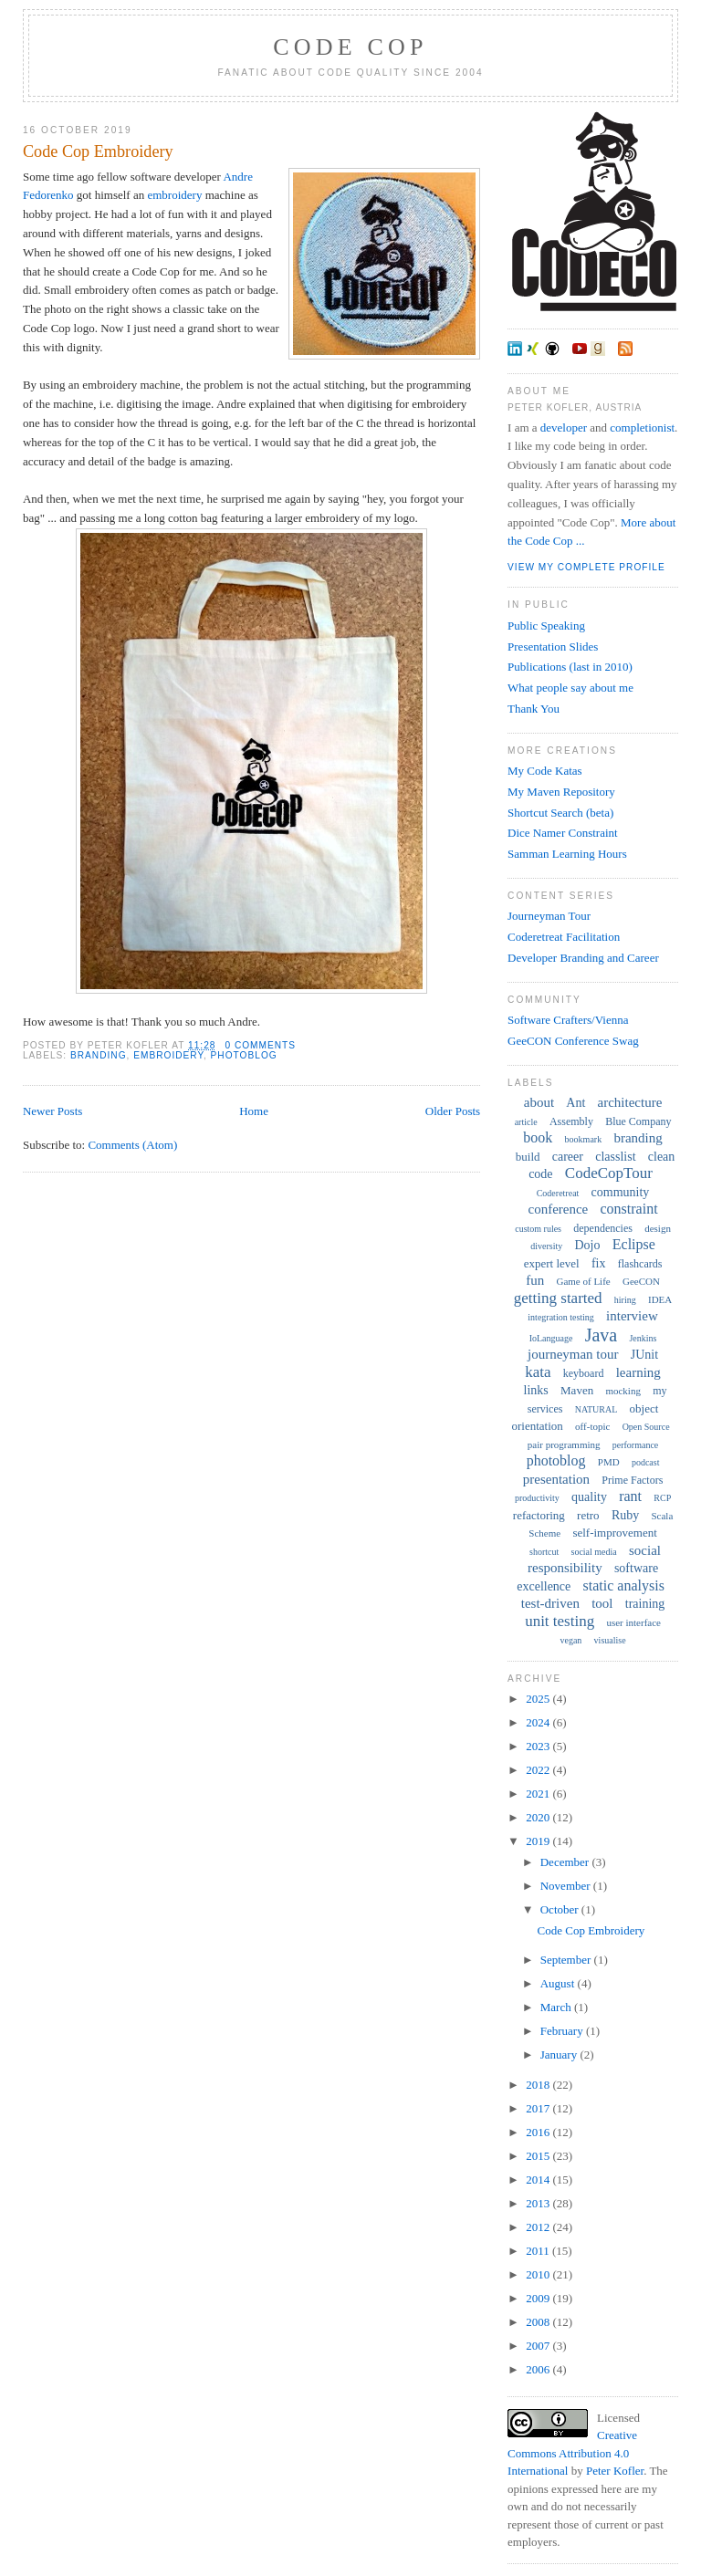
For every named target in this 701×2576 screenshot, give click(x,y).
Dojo (588, 1245)
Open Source (646, 1427)
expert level (552, 1263)
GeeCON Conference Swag (573, 1041)
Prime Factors (632, 1480)
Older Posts (452, 1111)
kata (537, 1372)
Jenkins (642, 1338)
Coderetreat (558, 1193)
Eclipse (633, 1244)
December (566, 1862)
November (566, 1886)
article (526, 1122)
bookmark (583, 1139)
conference (558, 1209)
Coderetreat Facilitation (563, 937)
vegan (570, 1640)
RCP (662, 1498)
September (567, 1959)
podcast (646, 1462)
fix (598, 1263)
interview (632, 1316)
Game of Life (583, 1281)
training (645, 1604)
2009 (539, 2298)
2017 (539, 2108)
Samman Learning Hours (567, 853)
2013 (539, 2203)
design (657, 1228)
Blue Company (638, 1121)
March (557, 2007)
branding (98, 1055)
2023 (539, 1746)
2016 (539, 2132)
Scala (662, 1515)
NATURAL (596, 1409)
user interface (633, 1622)
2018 (539, 2084)
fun (535, 1280)
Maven (576, 1390)
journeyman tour (573, 1354)
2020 (539, 1817)
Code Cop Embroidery (98, 151)
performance (635, 1445)
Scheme (544, 1533)
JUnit (644, 1354)
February (563, 2031)
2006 (539, 2369)
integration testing (561, 1317)
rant (630, 1496)
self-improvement (614, 1532)
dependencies (603, 1228)
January (560, 2054)
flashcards (640, 1263)
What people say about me (570, 687)
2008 (539, 2322)
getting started (558, 1298)
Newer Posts (52, 1111)
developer (563, 427)
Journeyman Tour (549, 916)
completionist (642, 427)
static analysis (623, 1585)
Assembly (571, 1121)
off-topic (592, 1426)
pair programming (564, 1444)
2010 (539, 2274)
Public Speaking (546, 625)
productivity (537, 1498)
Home (253, 1111)
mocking (623, 1390)
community (620, 1192)
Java (601, 1335)
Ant (575, 1103)
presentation (556, 1479)
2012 (539, 2227)
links (536, 1390)
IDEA (660, 1299)
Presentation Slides (552, 646)
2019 (539, 1841)
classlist (615, 1156)
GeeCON (641, 1281)
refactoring (539, 1515)
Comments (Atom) (132, 1145)
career (567, 1156)
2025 (539, 1698)
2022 (539, 1770)
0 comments (260, 1045)
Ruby (625, 1515)
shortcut (544, 1552)
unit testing (559, 1621)
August (559, 1983)
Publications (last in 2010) (570, 666)
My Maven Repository (561, 791)
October (560, 1909)
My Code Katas (544, 770)
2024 (539, 1722)
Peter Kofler (614, 2470)
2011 (539, 2251)
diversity (546, 1246)
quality (589, 1497)
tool (601, 1603)
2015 (539, 2156)
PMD (609, 1461)
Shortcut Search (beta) (560, 812)
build (528, 1156)
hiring (625, 1300)
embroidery (174, 195)
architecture (630, 1102)
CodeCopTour (609, 1173)
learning (638, 1372)
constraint (629, 1208)
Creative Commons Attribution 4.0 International (572, 2452)
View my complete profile (586, 567)
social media (594, 1552)
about (539, 1102)
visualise (610, 1640)
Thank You (533, 708)
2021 (539, 1793)
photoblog (244, 1055)
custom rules (538, 1229)
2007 (539, 2345)
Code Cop (350, 47)
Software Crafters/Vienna (567, 1020)
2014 (539, 2179)
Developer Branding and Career (583, 958)
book (537, 1137)
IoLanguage (551, 1338)
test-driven (550, 1603)
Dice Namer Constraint (562, 833)
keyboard (583, 1373)
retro (588, 1515)
